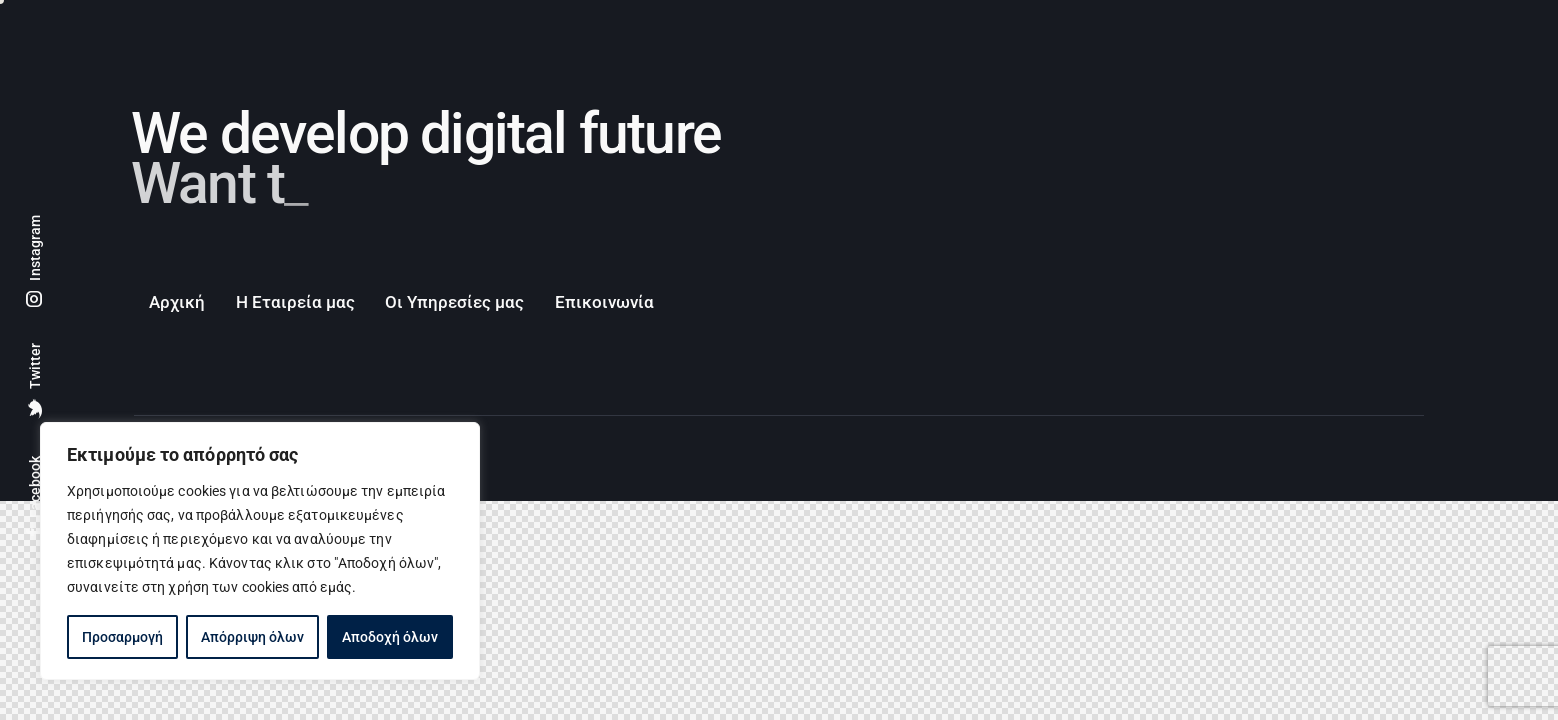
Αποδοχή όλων (390, 637)
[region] (260, 551)
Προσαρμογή (122, 637)
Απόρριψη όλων (252, 637)
